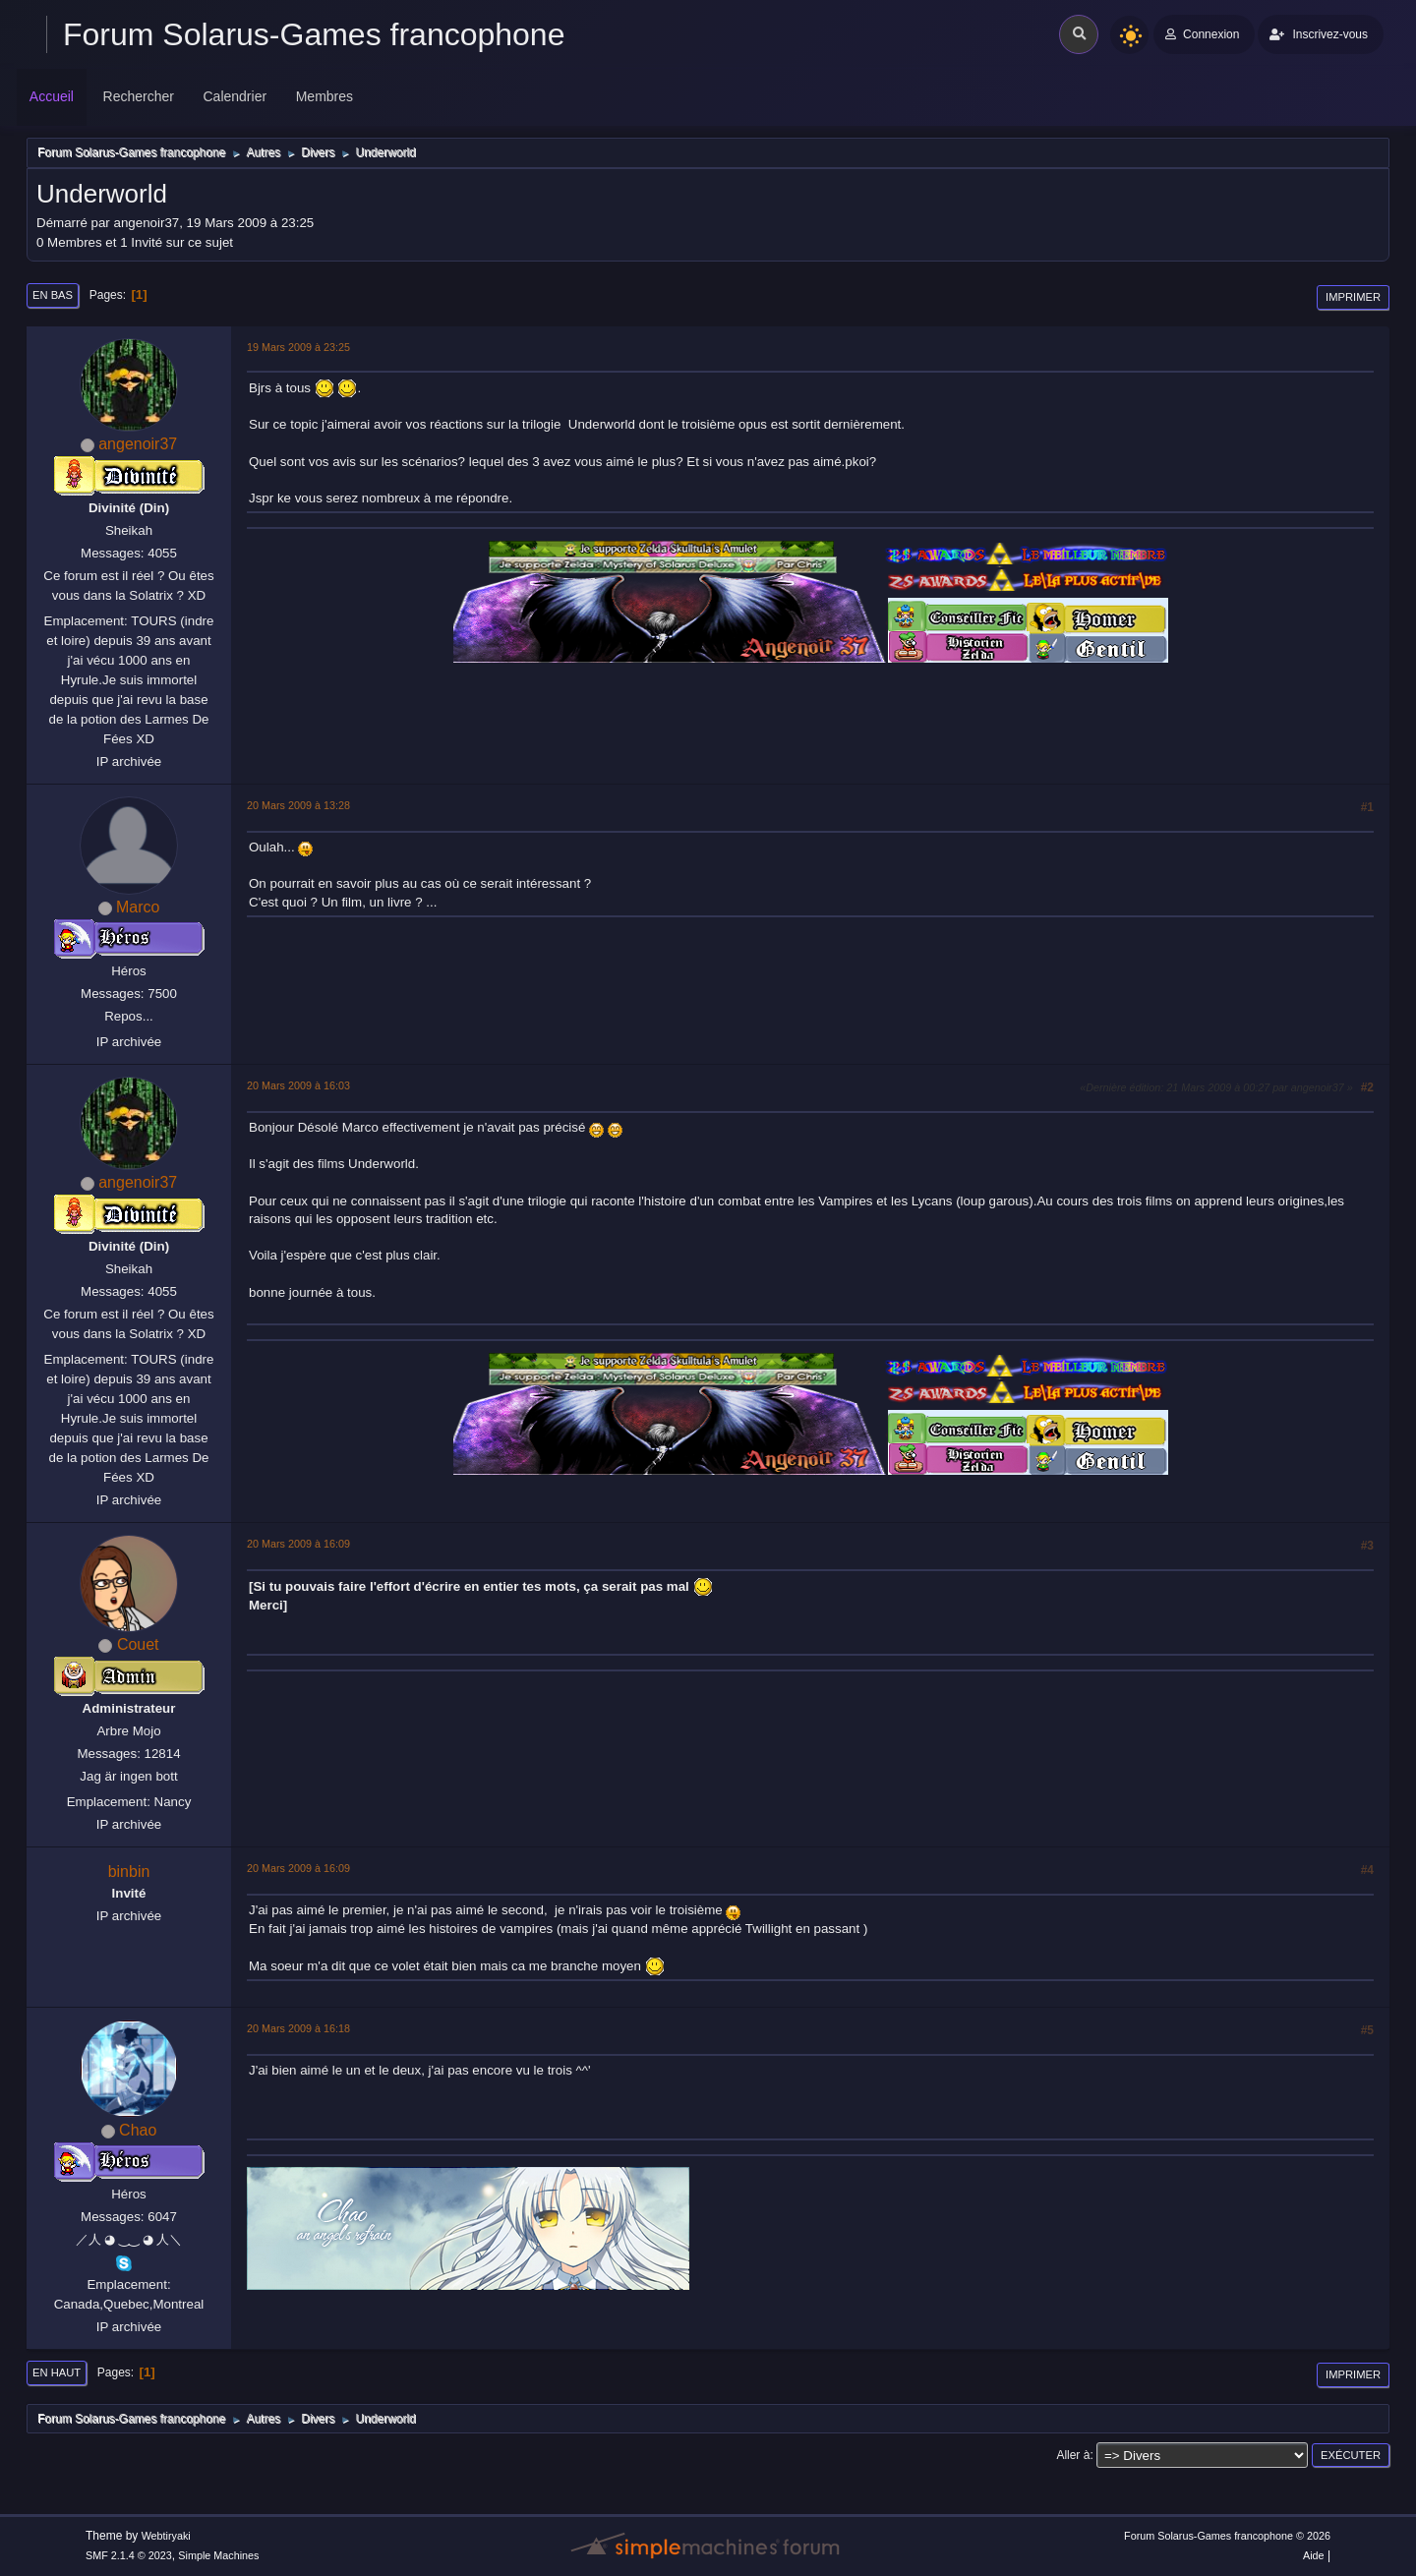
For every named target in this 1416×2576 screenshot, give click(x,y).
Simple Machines (218, 2555)
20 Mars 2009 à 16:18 (298, 2028)
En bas (52, 295)
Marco (137, 907)
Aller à (1073, 2455)
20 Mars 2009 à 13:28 (298, 805)
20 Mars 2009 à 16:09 (298, 1544)
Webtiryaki (166, 2536)
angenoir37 (137, 444)
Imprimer (1353, 297)
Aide (1314, 2555)
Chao (137, 2130)
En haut (56, 2372)
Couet (138, 1644)
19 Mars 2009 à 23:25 (298, 347)
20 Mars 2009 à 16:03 (298, 1085)
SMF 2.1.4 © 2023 (129, 2555)
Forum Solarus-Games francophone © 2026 (1227, 2536)
